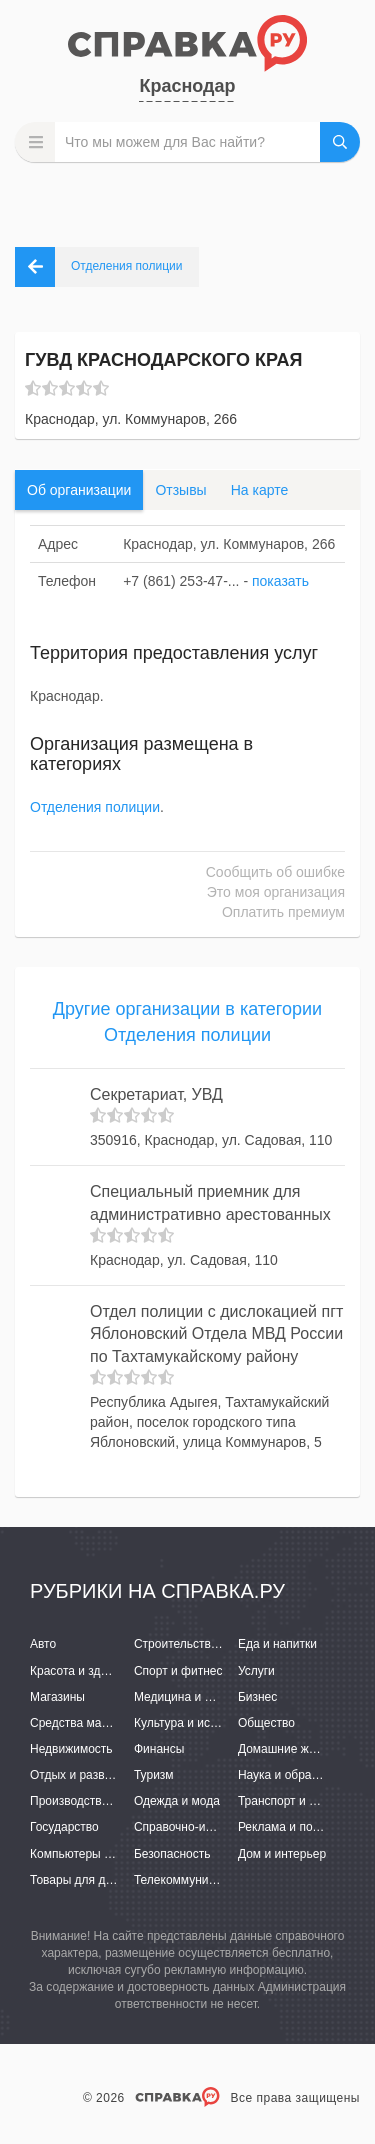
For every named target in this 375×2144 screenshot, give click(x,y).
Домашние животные (297, 1749)
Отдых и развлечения (90, 1775)
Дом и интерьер (282, 1854)
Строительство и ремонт (202, 1644)
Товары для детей (80, 1880)
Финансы (159, 1749)
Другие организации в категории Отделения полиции (187, 1022)
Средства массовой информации (122, 1723)
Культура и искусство (193, 1723)
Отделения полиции (95, 807)
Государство (64, 1827)
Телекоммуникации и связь (209, 1880)
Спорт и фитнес (178, 1671)
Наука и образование (297, 1775)
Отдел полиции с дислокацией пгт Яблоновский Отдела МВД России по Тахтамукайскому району (216, 1334)
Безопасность (172, 1854)
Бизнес (257, 1697)
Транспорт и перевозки (302, 1801)
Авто (43, 1644)
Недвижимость (71, 1749)
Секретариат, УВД (156, 1094)
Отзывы (180, 490)
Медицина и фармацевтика (210, 1697)
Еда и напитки (277, 1644)
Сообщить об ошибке (275, 872)
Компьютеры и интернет (97, 1854)
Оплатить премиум (283, 912)
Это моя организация (276, 892)
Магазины (57, 1697)
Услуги (256, 1671)
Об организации (79, 490)
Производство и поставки (100, 1801)
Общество (266, 1723)
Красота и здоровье (85, 1671)
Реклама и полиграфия (302, 1827)
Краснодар (187, 86)
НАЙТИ (340, 142)
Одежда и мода (177, 1801)
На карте (260, 490)
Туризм (154, 1775)
